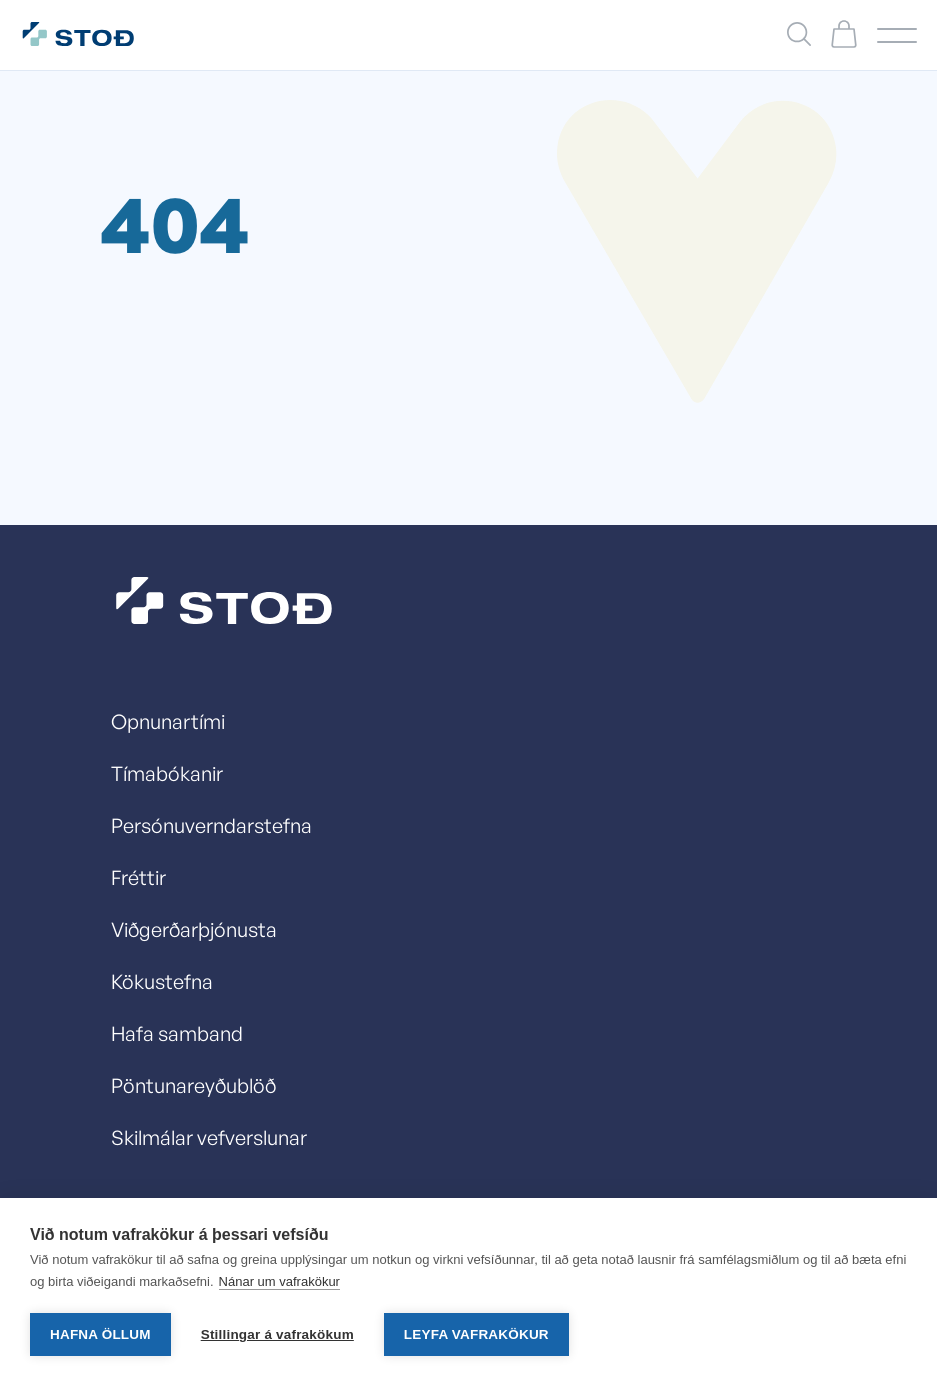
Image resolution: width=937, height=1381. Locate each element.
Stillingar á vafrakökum (277, 1334)
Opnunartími (168, 721)
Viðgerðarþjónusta (194, 929)
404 (175, 222)
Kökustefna (162, 981)
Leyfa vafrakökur (476, 1334)
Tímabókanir (167, 773)
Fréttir (138, 877)
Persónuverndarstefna (211, 825)
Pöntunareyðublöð (193, 1085)
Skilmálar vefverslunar (209, 1137)
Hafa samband (177, 1033)
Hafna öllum (100, 1334)
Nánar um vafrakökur (279, 1281)
